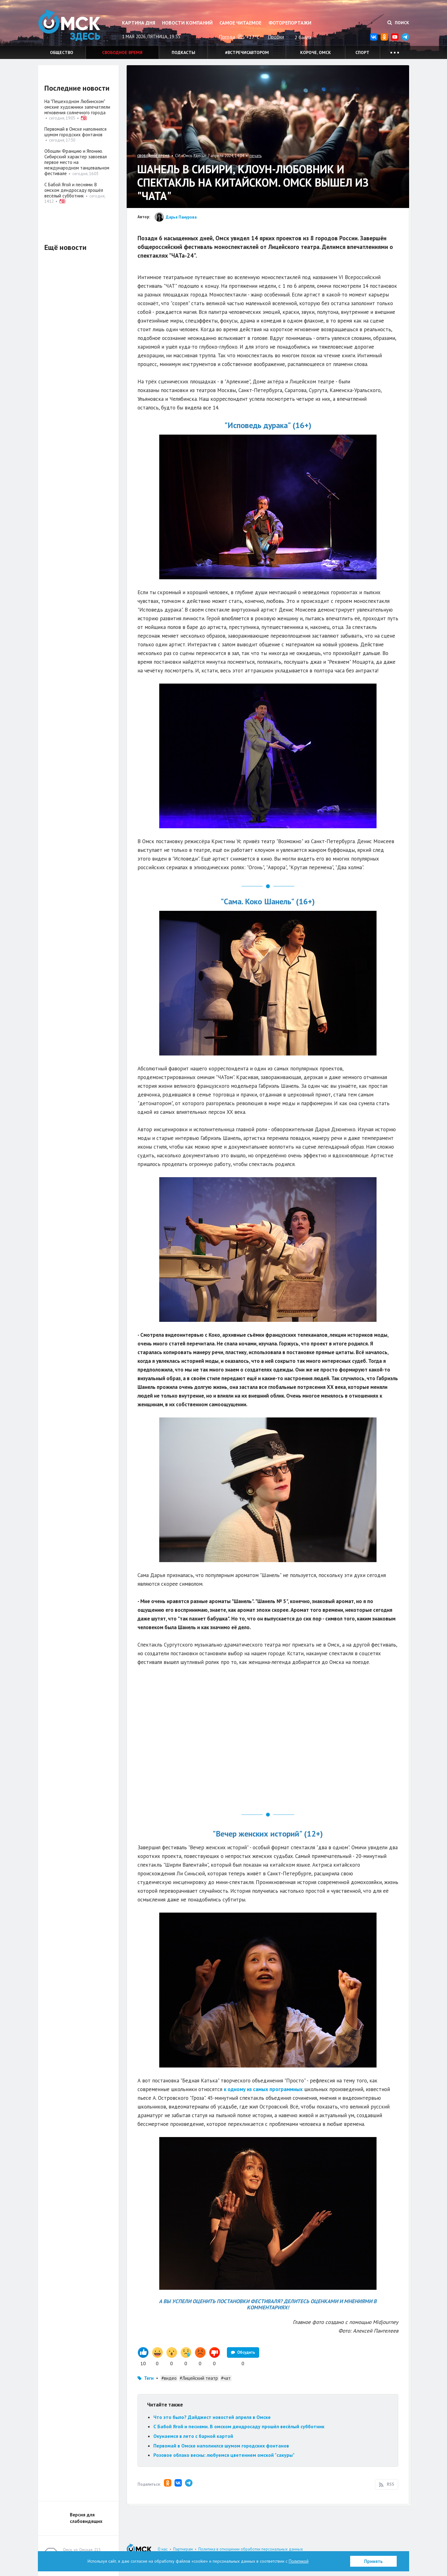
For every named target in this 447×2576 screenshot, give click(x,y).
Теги (149, 2378)
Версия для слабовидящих (86, 2518)
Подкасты (183, 52)
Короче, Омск (315, 52)
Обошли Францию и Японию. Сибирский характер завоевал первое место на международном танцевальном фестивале (76, 162)
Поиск (398, 22)
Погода (227, 37)
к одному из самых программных (263, 2089)
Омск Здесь (69, 25)
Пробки (276, 37)
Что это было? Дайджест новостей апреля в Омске (212, 2417)
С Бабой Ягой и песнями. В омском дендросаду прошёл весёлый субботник (238, 2426)
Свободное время (122, 52)
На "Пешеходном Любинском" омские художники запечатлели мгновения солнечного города (77, 106)
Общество (61, 52)
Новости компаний (187, 23)
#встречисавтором (247, 52)
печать (256, 155)
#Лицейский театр (199, 2378)
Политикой (299, 2561)
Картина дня (138, 23)
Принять (373, 2561)
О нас (163, 2549)
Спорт (362, 52)
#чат (226, 2378)
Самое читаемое (240, 23)
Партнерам (183, 2549)
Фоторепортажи (290, 23)
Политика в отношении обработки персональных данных (250, 2549)
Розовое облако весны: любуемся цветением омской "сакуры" (224, 2455)
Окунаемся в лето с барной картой (193, 2436)
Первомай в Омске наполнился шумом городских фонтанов (221, 2446)
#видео (169, 2378)
